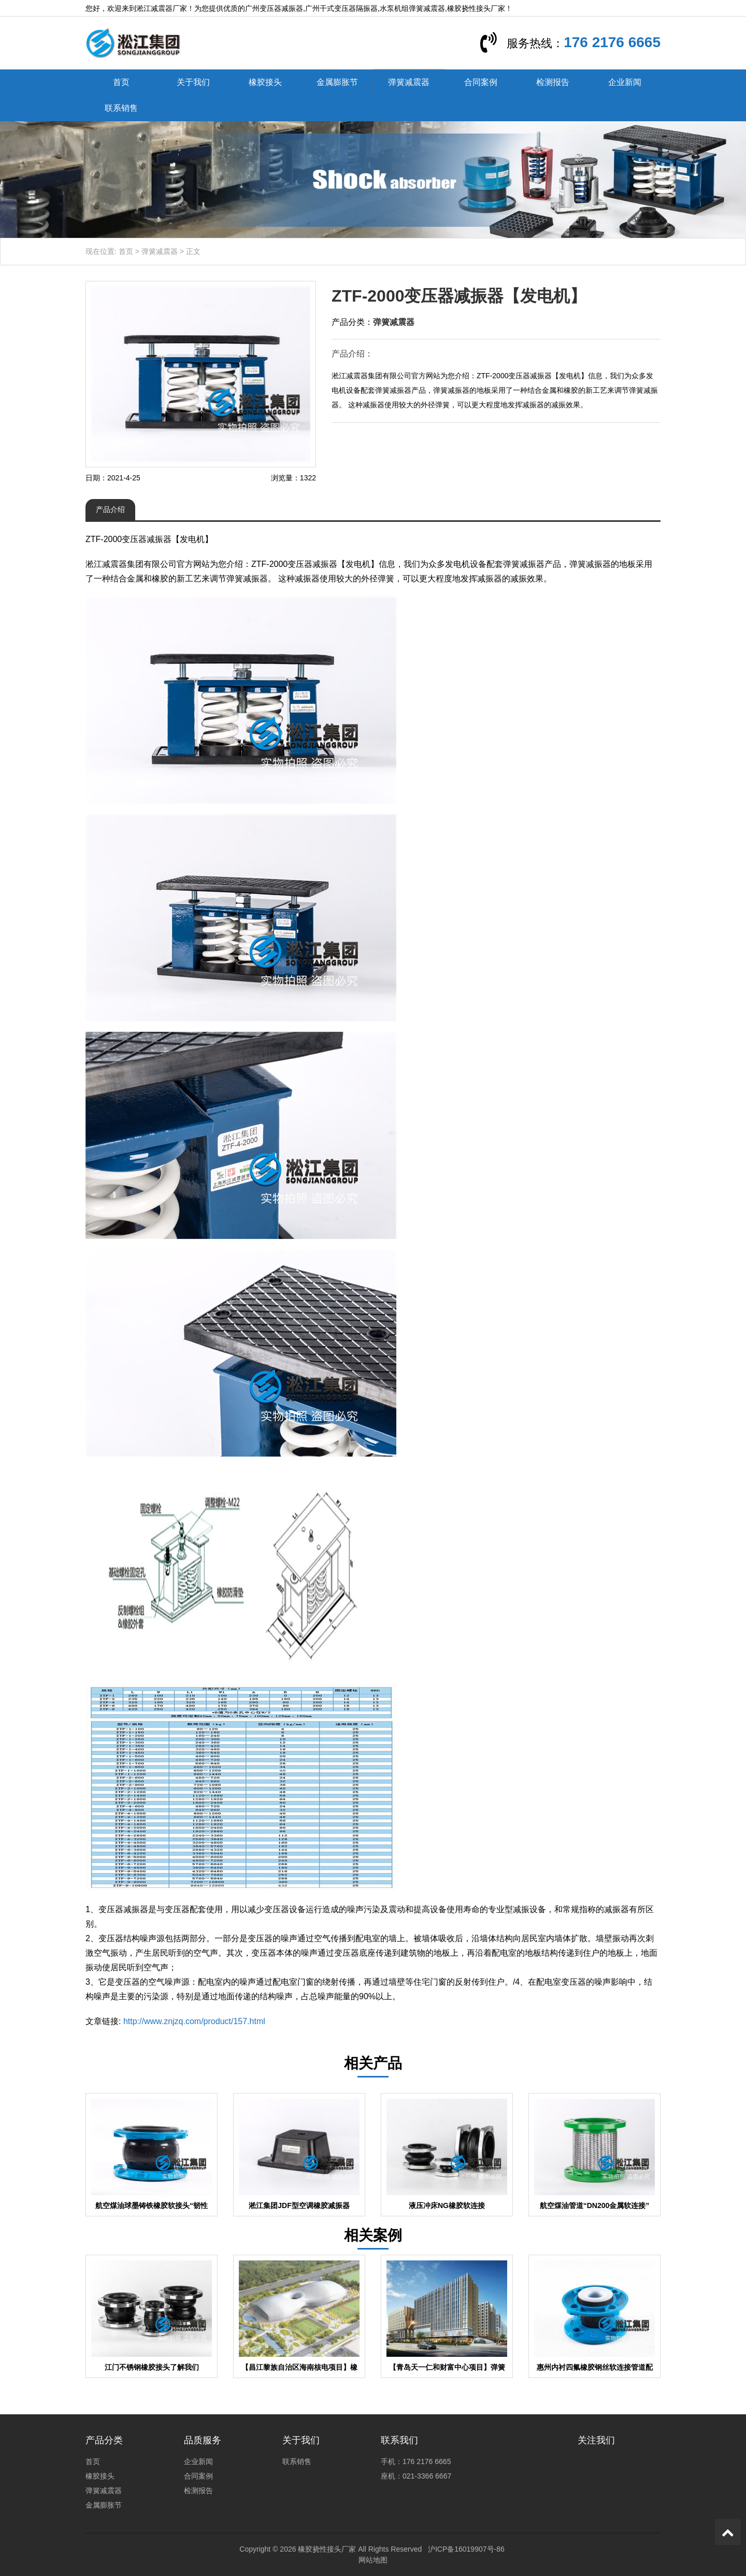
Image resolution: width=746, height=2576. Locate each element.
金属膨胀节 (337, 82)
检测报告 (552, 82)
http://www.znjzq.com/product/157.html (194, 2021)
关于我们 (193, 82)
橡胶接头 (265, 82)
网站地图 (373, 2560)
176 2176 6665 (612, 42)
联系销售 (121, 108)
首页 (121, 82)
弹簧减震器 (408, 82)
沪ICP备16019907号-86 (466, 2549)
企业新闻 (624, 82)
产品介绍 (110, 509)
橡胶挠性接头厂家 (327, 2549)
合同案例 (480, 82)
